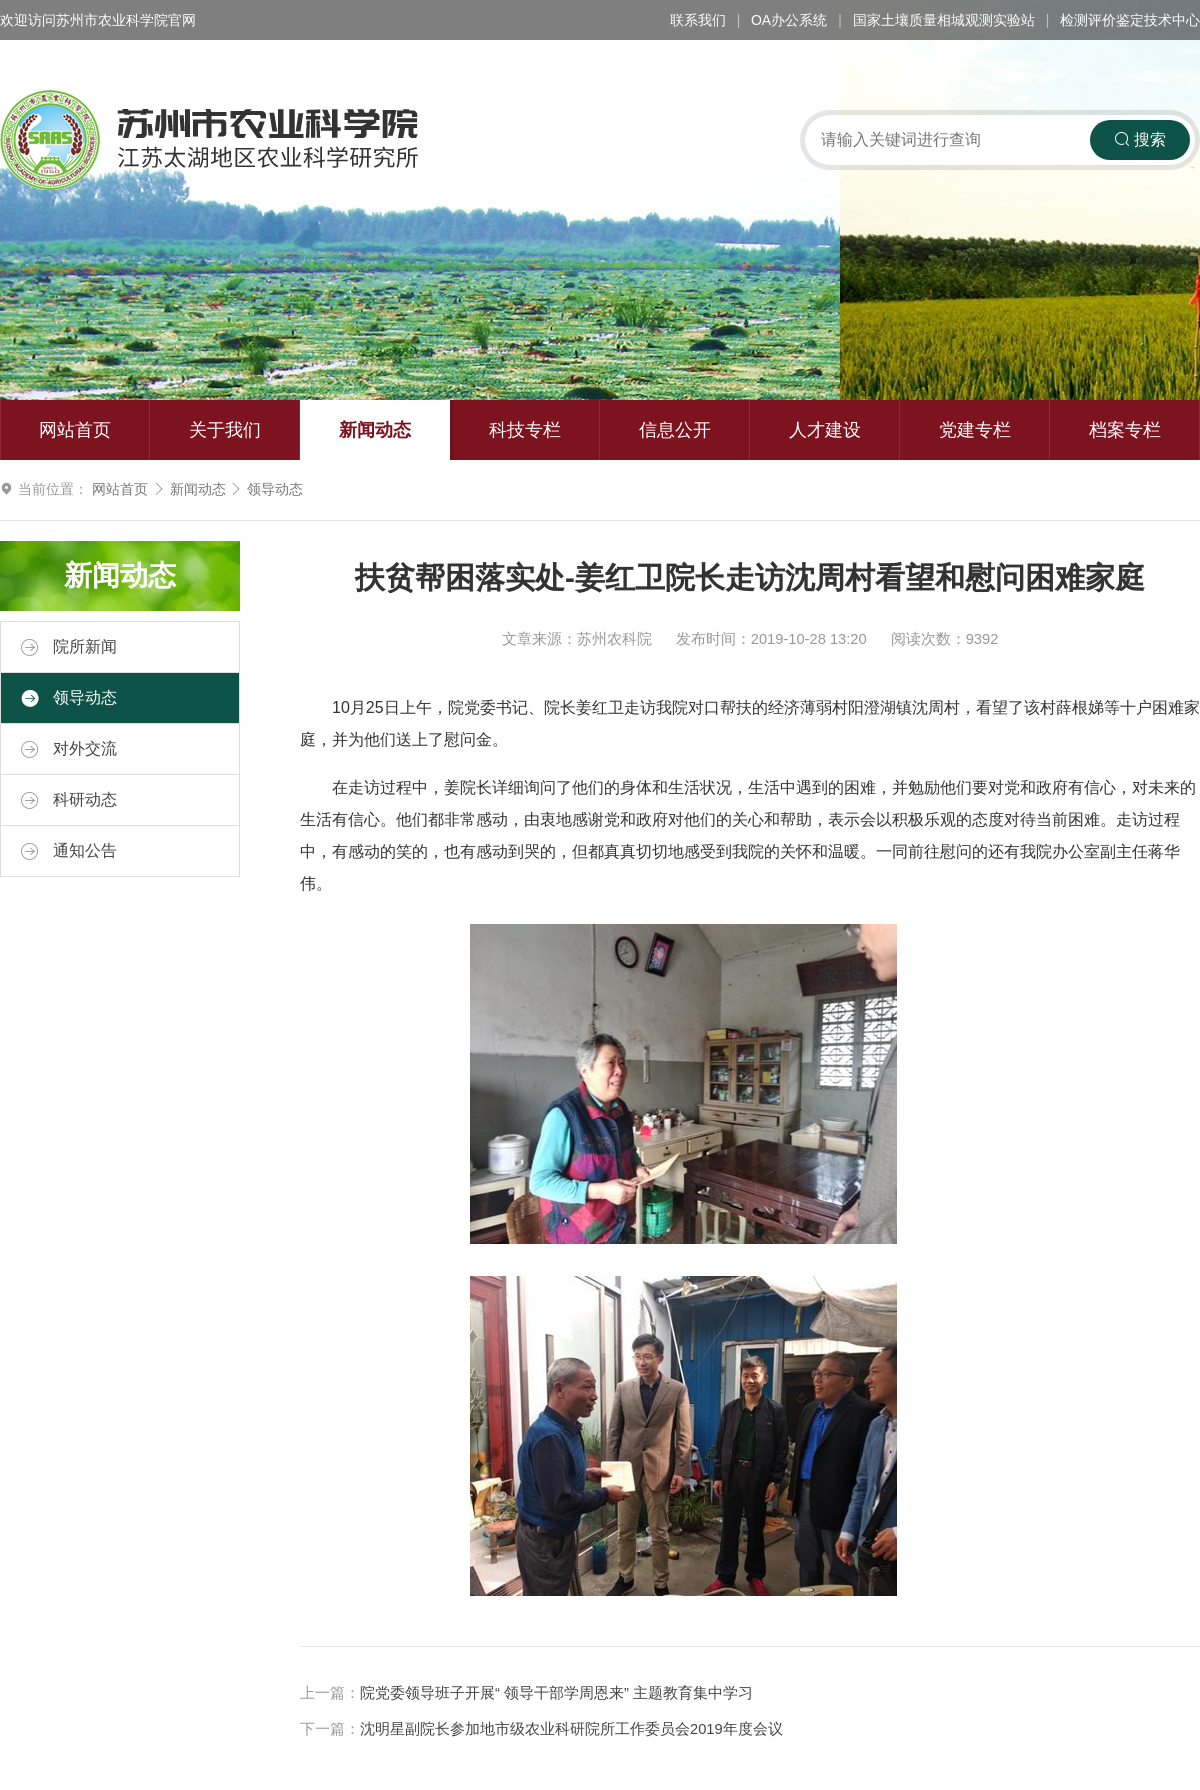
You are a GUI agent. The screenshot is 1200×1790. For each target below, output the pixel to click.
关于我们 (225, 430)
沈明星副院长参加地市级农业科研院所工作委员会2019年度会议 (571, 1729)
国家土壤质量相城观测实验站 (944, 20)
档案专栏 (1125, 430)
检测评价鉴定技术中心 (1130, 20)
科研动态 (69, 800)
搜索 (1140, 139)
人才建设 (825, 430)
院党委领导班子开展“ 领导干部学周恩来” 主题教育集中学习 (556, 1693)
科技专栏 (525, 430)
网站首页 (75, 430)
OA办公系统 (789, 20)
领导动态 (275, 489)
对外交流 (69, 749)
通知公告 (69, 851)
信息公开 (675, 430)
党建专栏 (975, 430)
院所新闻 (69, 647)
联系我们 (698, 20)
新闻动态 (375, 430)
